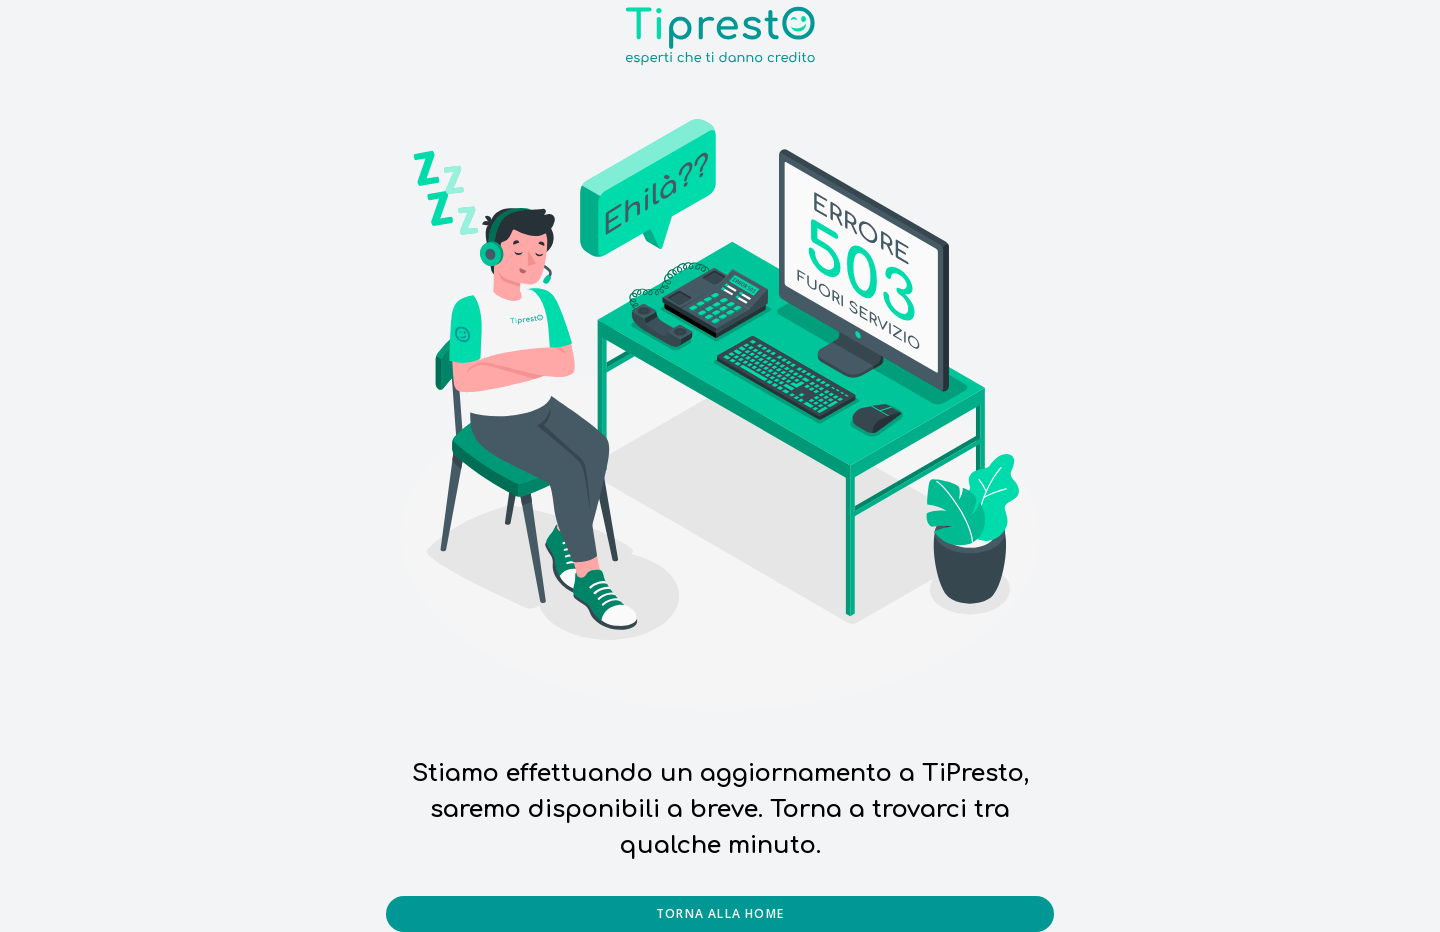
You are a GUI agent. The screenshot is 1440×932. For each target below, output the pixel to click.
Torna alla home (720, 913)
